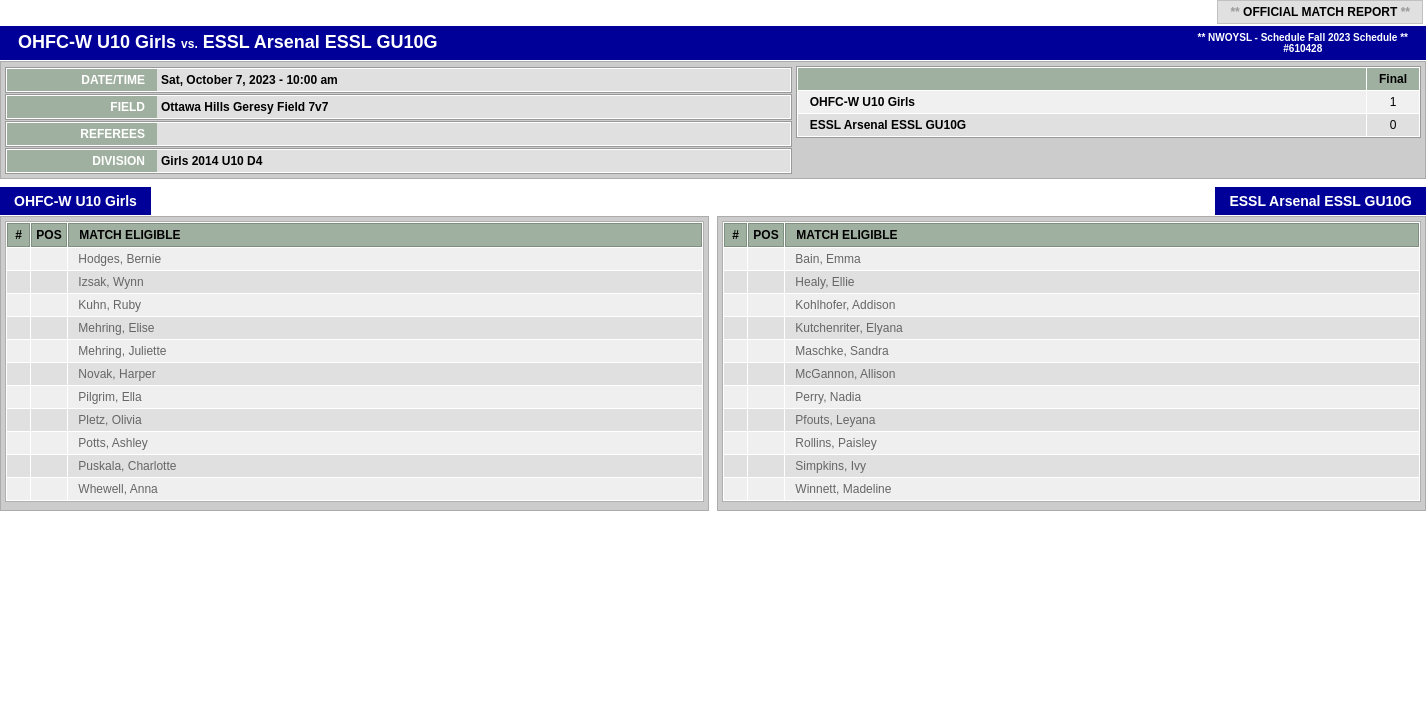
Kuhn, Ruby (109, 305)
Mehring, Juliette (122, 351)
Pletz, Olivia (109, 420)
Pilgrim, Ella (109, 397)
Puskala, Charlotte (127, 466)
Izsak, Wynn (110, 282)
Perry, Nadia (828, 397)
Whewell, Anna (117, 489)
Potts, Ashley (112, 443)
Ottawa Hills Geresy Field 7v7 (246, 107)
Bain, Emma (827, 259)
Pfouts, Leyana (835, 420)
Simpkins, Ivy (830, 466)
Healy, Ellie (824, 282)
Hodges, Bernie (119, 259)
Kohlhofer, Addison (845, 305)
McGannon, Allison (845, 374)
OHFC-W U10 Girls (97, 42)
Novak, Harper (116, 374)
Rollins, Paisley (835, 443)
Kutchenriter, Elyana (848, 328)
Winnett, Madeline (843, 489)
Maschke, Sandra (841, 351)
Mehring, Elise (116, 328)
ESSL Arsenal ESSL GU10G (320, 42)
